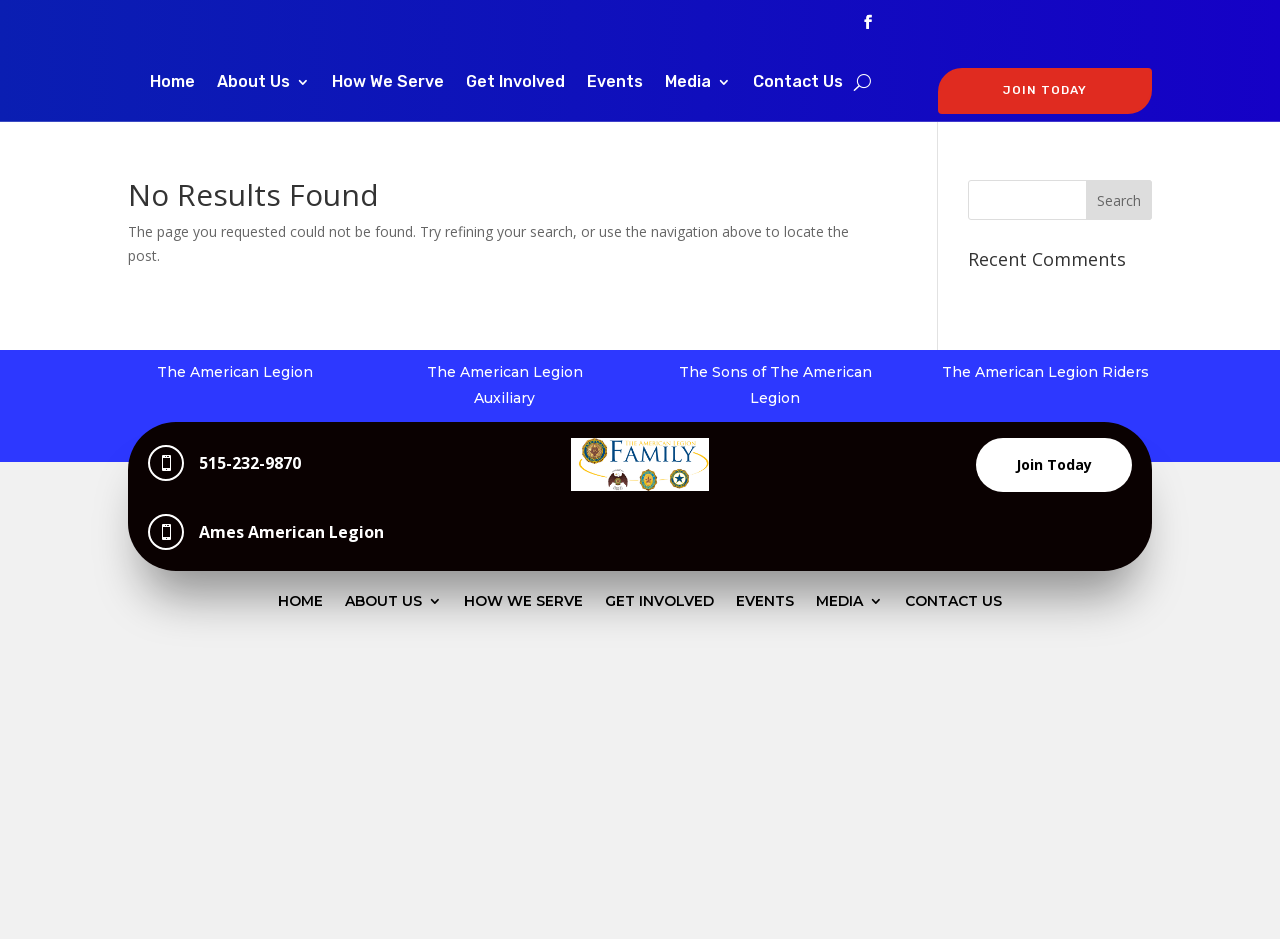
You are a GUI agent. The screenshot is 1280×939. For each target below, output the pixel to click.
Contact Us (798, 83)
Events (615, 83)
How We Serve (388, 83)
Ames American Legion (291, 532)
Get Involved (515, 83)
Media (688, 83)
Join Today (1054, 464)
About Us (253, 83)
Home (172, 83)
